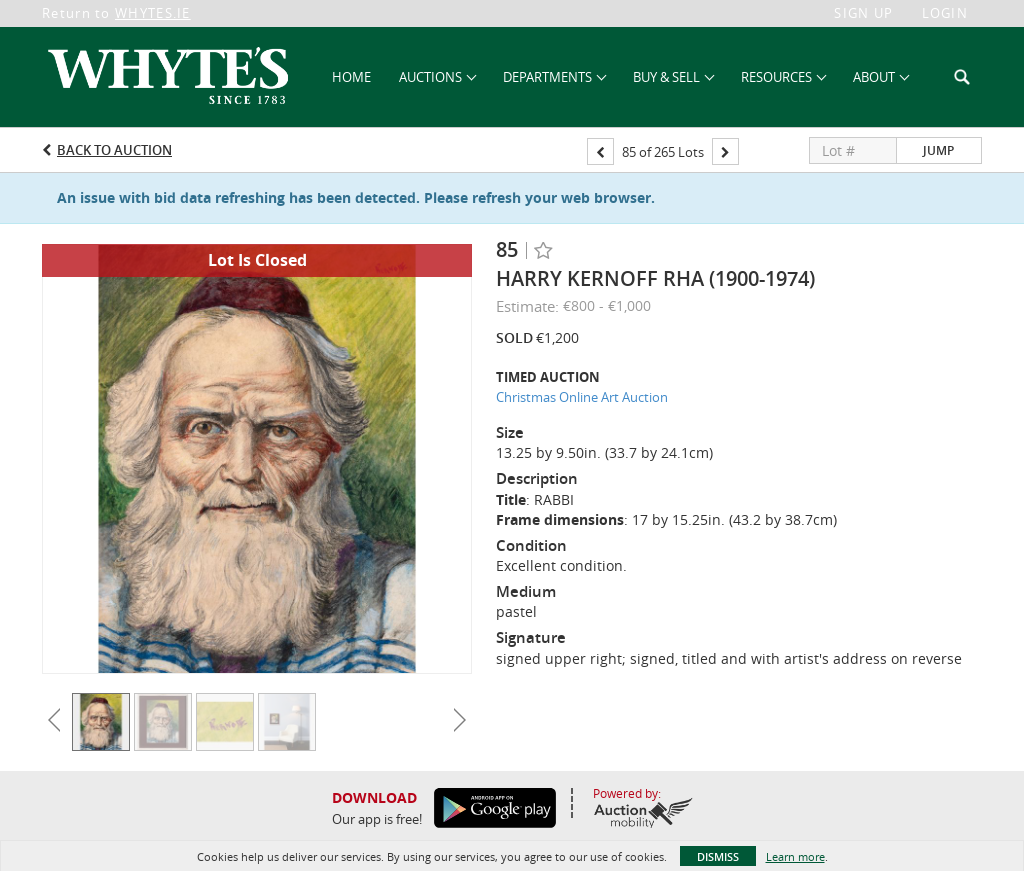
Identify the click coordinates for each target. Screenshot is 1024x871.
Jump (938, 150)
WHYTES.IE (153, 13)
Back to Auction (114, 150)
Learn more (795, 856)
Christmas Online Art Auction (582, 397)
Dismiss (718, 856)
